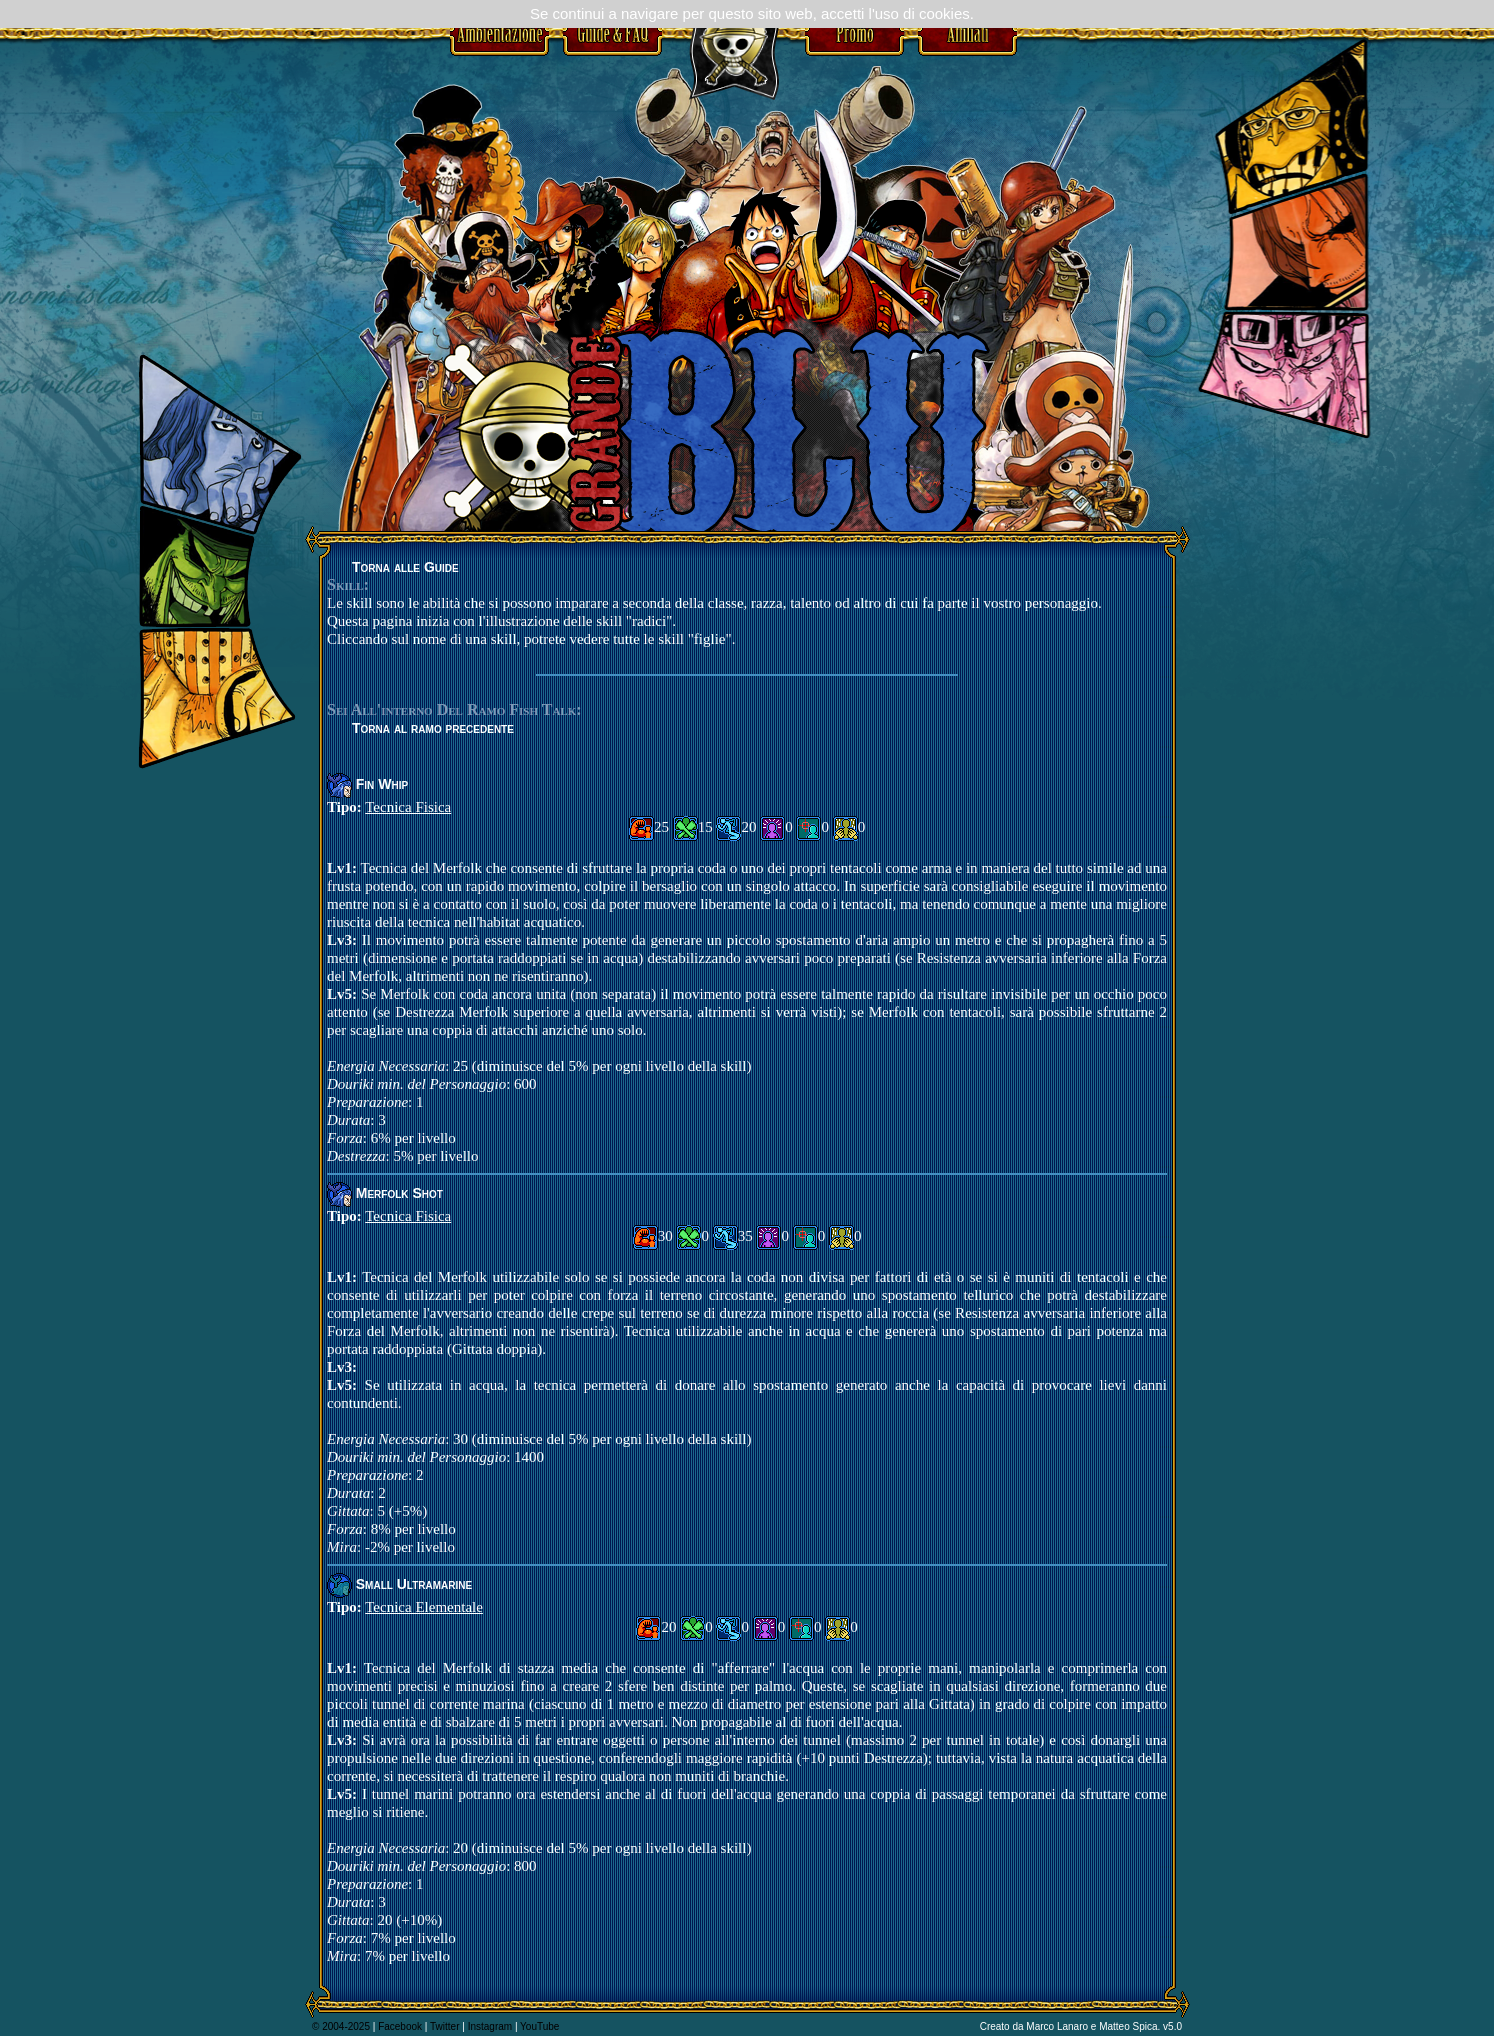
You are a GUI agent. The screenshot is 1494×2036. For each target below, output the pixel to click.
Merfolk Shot (399, 1193)
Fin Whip (382, 784)
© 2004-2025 (341, 2026)
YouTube (539, 2026)
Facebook (400, 2026)
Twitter (444, 2026)
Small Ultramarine (414, 1584)
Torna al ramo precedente (433, 728)
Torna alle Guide (405, 567)
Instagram (490, 2026)
